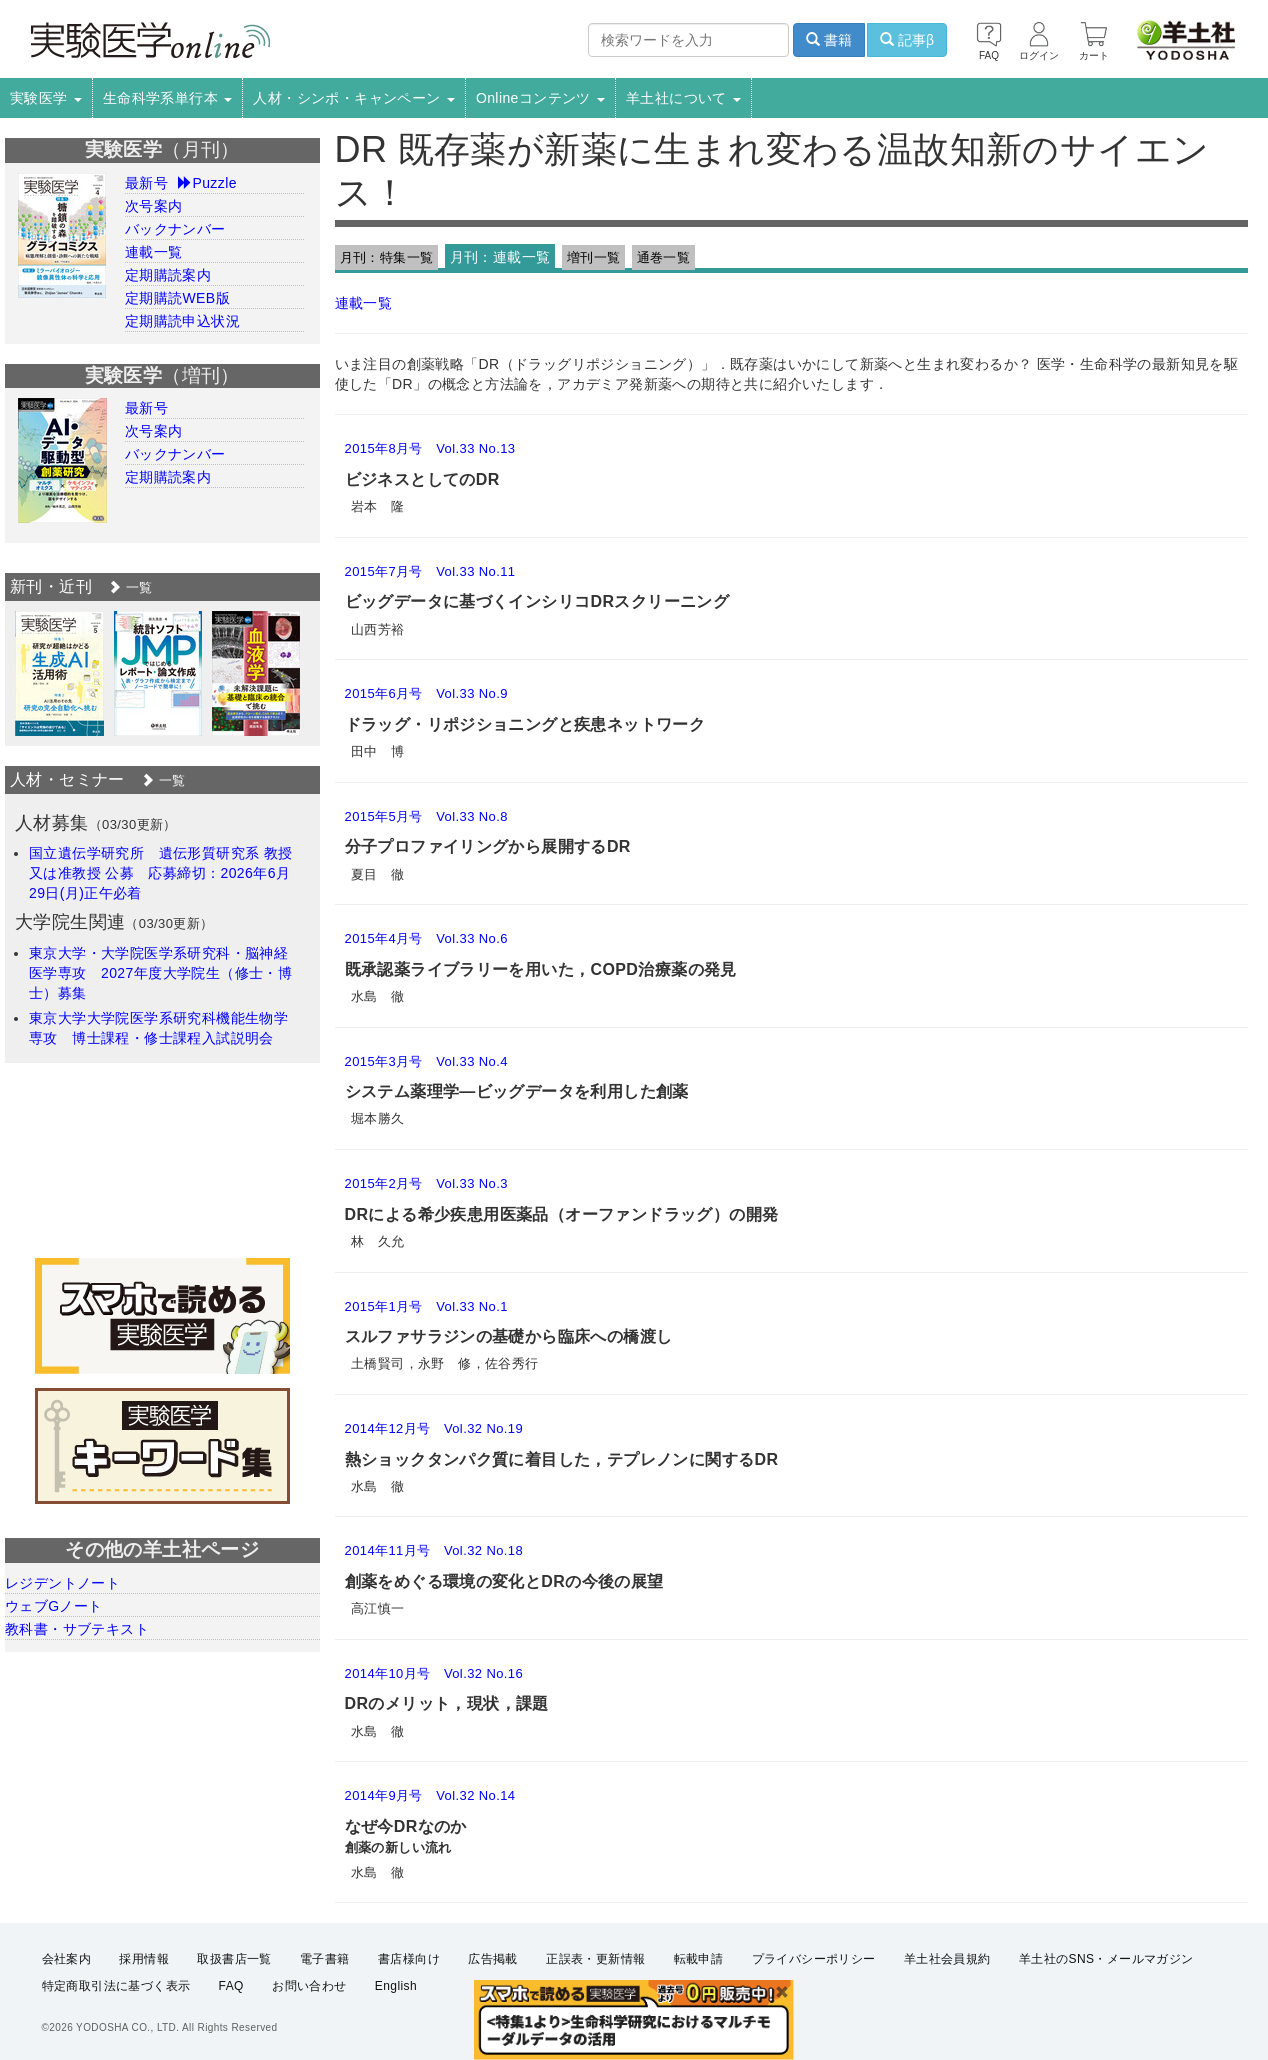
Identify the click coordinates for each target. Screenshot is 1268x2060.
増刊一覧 (594, 257)
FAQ (231, 1986)
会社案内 (67, 1959)
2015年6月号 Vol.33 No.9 (426, 693)
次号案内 (154, 206)
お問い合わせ (309, 1986)
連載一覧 (364, 303)
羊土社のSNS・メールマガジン (1106, 1959)
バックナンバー (175, 229)
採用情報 (144, 1959)
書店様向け (409, 1959)
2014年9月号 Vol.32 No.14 (430, 1795)
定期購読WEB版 (177, 298)
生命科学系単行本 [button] (168, 98)
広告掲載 (493, 1959)
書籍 (829, 40)
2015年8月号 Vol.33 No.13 (430, 448)
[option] (59, 673)
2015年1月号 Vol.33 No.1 (426, 1306)
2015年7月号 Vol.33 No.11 (430, 571)
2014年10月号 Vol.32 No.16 (434, 1673)
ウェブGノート (54, 1606)
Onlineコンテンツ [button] (540, 98)
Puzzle (207, 183)
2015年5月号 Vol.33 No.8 (426, 816)
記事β (907, 40)
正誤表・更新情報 (595, 1959)
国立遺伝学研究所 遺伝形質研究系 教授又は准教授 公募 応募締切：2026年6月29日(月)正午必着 (161, 873)
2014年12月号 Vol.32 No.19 (434, 1428)
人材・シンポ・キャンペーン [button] (354, 98)
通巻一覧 (664, 257)
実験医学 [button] (46, 98)
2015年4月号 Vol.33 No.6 (426, 938)
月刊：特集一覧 (387, 257)
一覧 (130, 587)
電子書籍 (325, 1959)
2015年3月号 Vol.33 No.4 (426, 1061)
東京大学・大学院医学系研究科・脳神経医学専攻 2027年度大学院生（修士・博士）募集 (160, 973)
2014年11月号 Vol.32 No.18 (434, 1550)
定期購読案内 (168, 275)
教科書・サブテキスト (77, 1629)
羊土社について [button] (683, 98)
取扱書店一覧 (234, 1959)
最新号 (146, 183)
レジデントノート (62, 1583)
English (396, 1986)
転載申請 (699, 1959)
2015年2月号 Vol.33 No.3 (426, 1183)
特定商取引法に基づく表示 (116, 1986)
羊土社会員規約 (947, 1959)
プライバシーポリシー (814, 1959)
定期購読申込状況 (182, 321)
